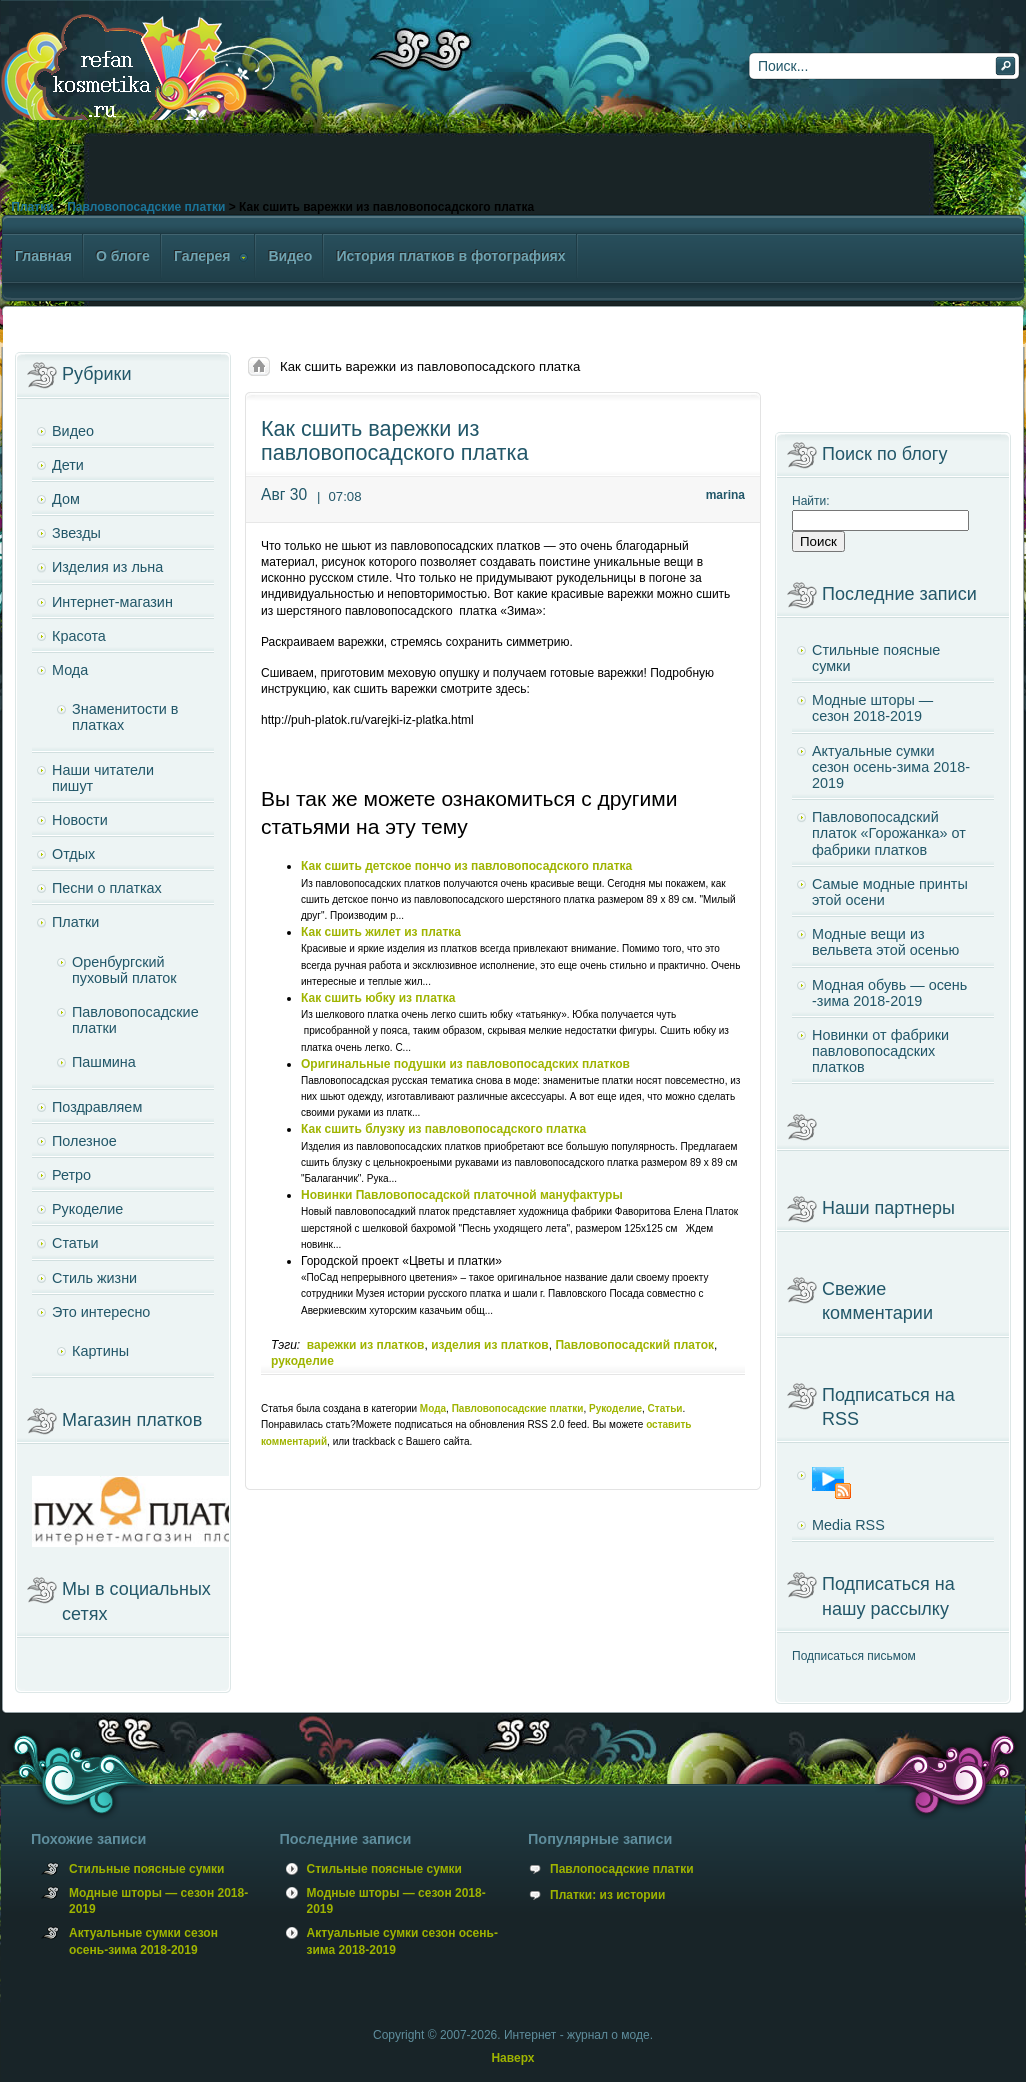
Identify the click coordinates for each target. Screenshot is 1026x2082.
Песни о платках (107, 888)
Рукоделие (615, 1408)
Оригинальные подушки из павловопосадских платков (465, 1064)
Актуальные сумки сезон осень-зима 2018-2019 (891, 767)
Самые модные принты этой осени (890, 892)
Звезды (76, 533)
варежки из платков (366, 1345)
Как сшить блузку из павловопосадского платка (443, 1129)
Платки (32, 207)
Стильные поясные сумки (876, 658)
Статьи (665, 1408)
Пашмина (104, 1062)
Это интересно (101, 1312)
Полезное (84, 1141)
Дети (68, 465)
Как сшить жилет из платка (381, 932)
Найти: (811, 501)
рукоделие (302, 1361)
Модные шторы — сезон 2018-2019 (872, 708)
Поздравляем (97, 1107)
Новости (80, 820)
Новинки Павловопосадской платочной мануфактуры (462, 1195)
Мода (433, 1408)
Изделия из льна (107, 567)
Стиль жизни (94, 1278)
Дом (66, 499)
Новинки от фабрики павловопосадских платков (880, 1051)
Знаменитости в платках (125, 717)
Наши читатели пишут (103, 778)
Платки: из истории (607, 1895)
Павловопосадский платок (634, 1345)
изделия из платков (490, 1345)
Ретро (71, 1175)
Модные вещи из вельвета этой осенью (885, 942)
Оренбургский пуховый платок (124, 970)
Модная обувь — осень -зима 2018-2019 (889, 993)
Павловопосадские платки (146, 207)
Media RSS (848, 1525)
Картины (100, 1351)
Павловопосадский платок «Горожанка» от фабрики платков (889, 833)
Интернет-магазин (112, 602)
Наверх (512, 2058)
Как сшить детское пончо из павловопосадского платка (466, 866)
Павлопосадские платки (622, 1869)
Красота (79, 636)
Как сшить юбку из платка (378, 998)
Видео (73, 431)
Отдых (73, 854)
